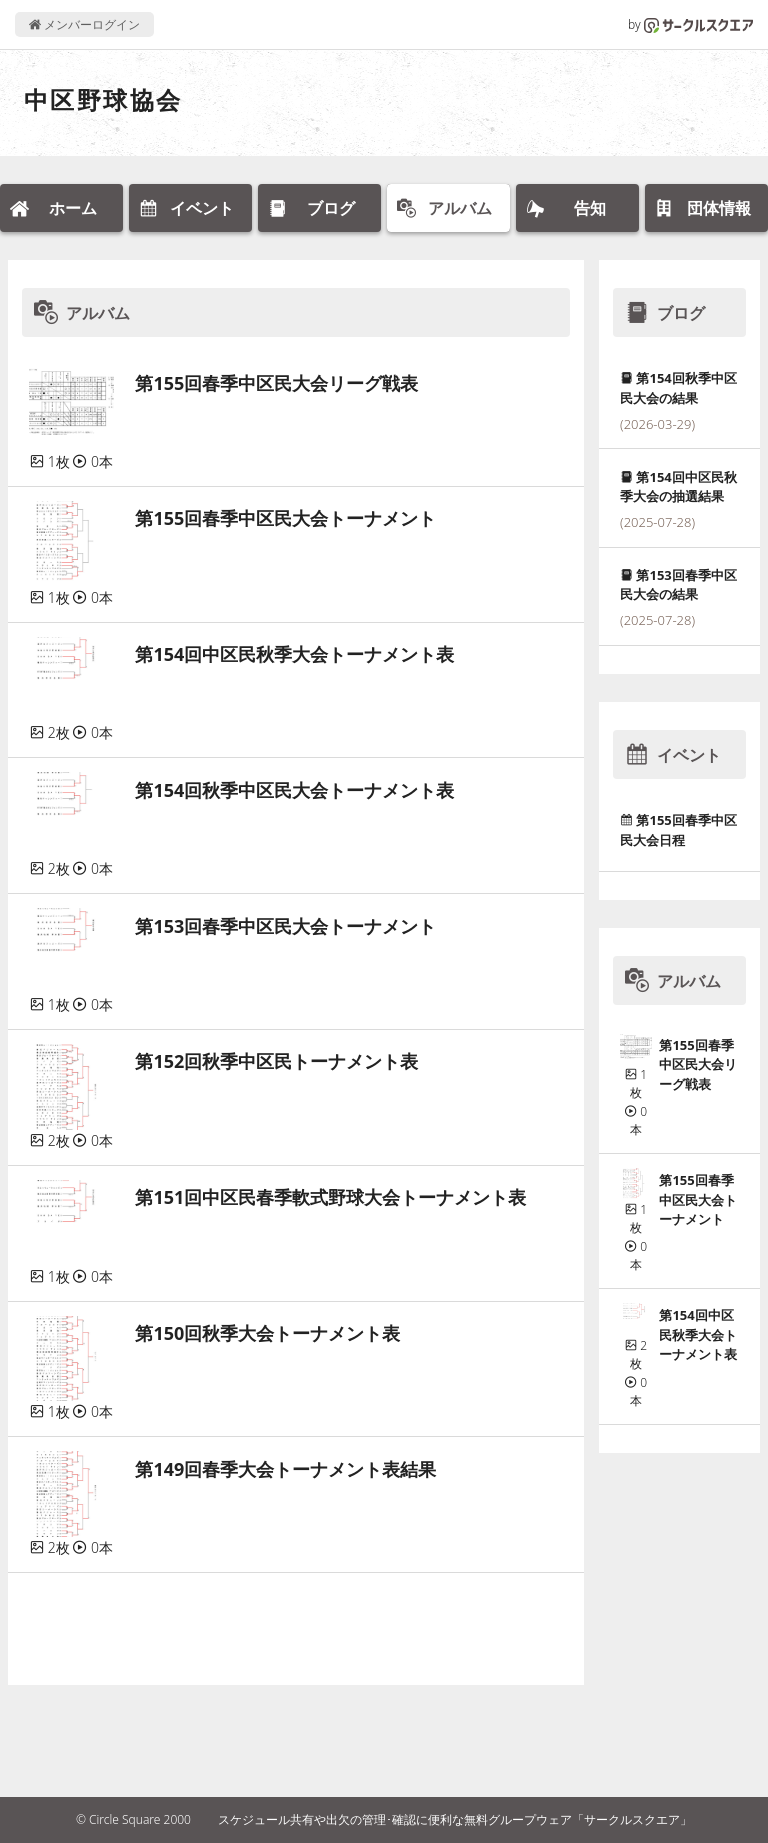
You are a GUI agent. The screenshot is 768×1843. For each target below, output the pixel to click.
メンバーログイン (84, 24)
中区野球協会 (103, 99)
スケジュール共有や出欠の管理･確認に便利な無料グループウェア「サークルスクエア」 (455, 1819)
